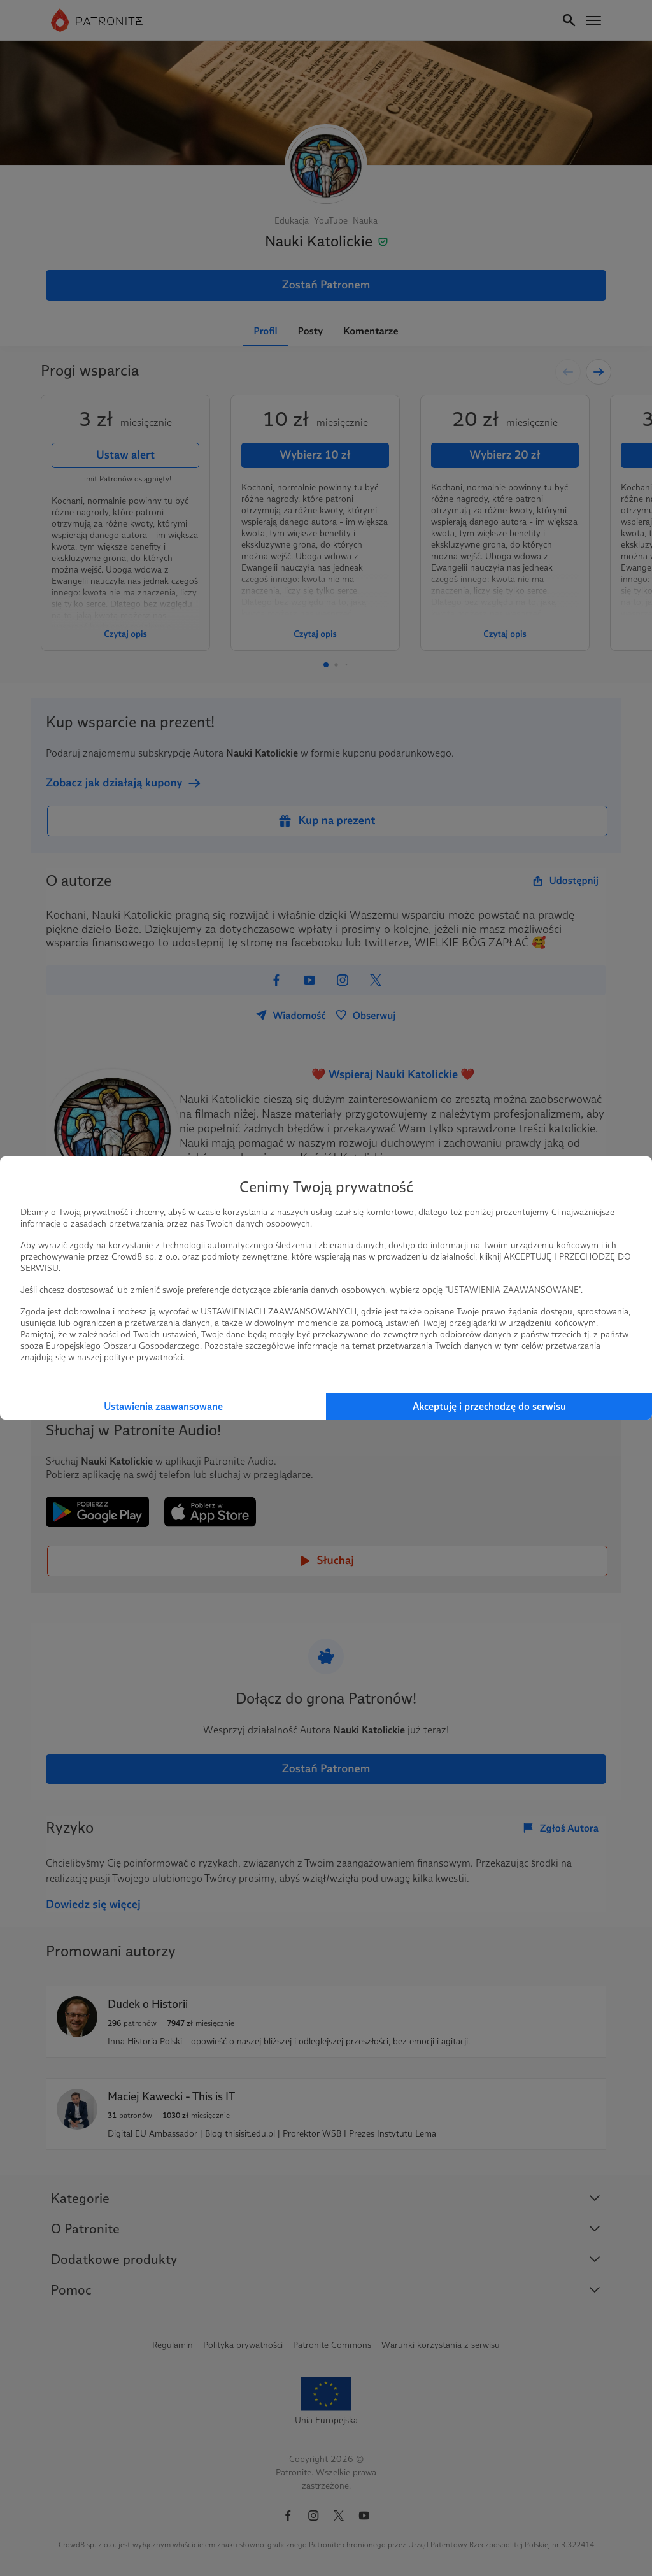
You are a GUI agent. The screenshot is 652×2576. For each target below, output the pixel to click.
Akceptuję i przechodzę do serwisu (489, 1406)
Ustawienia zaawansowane (163, 1406)
